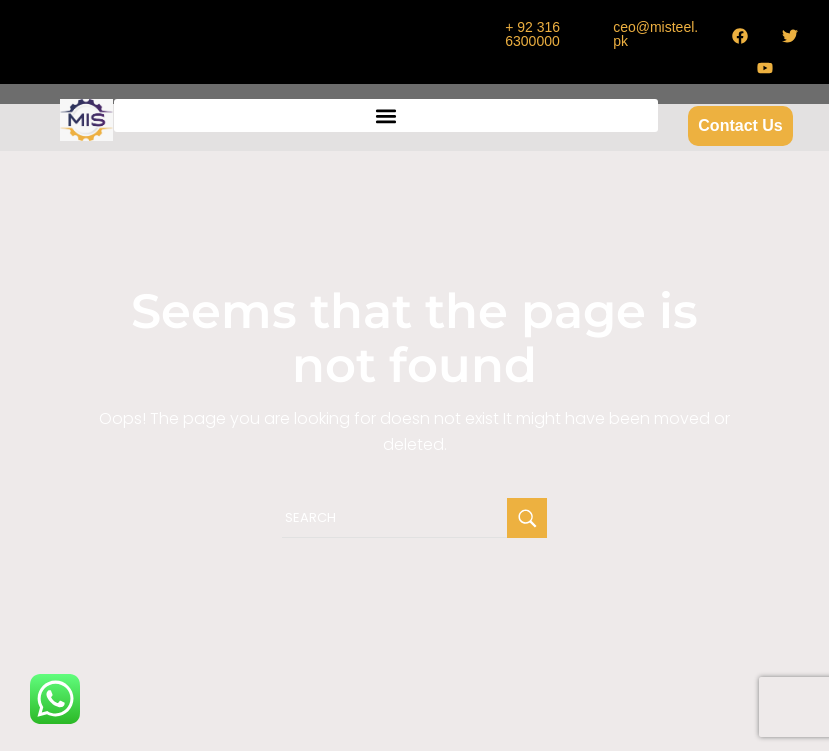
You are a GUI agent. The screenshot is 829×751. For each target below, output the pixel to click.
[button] (385, 115)
